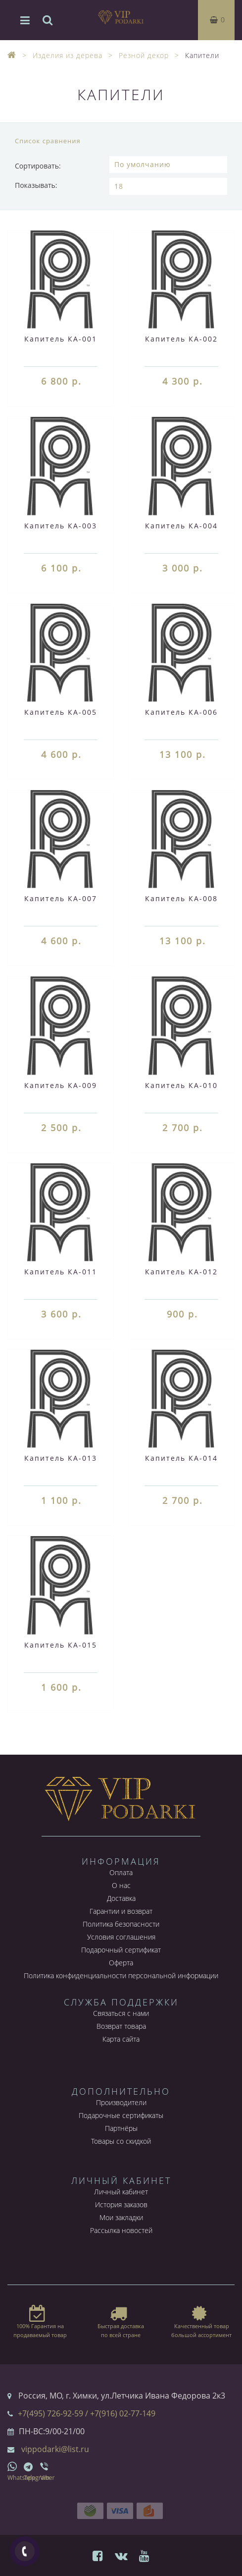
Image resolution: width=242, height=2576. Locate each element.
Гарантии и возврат (121, 1911)
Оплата (121, 1872)
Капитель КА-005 (60, 712)
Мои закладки (121, 2217)
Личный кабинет (121, 2191)
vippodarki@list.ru (55, 2449)
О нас (121, 1885)
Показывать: (36, 185)
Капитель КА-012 (181, 1271)
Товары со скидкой (121, 2141)
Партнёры (121, 2128)
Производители (121, 2102)
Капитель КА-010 (181, 1085)
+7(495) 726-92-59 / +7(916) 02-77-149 (86, 2413)
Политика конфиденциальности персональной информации (121, 1975)
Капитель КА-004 (181, 525)
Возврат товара (121, 2026)
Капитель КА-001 (60, 338)
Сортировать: (38, 166)
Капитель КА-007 (60, 898)
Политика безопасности (121, 1924)
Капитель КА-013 (60, 1458)
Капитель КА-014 (181, 1458)
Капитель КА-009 (60, 1085)
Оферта (121, 1962)
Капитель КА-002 (181, 338)
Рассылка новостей (121, 2230)
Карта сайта (121, 2039)
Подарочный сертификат (121, 1949)
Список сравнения (48, 140)
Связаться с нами (121, 2013)
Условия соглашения (121, 1937)
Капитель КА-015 (60, 1645)
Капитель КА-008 (181, 898)
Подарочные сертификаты (121, 2115)
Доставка (121, 1898)
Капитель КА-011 (60, 1271)
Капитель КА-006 (181, 712)
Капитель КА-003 (60, 525)
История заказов (121, 2204)
